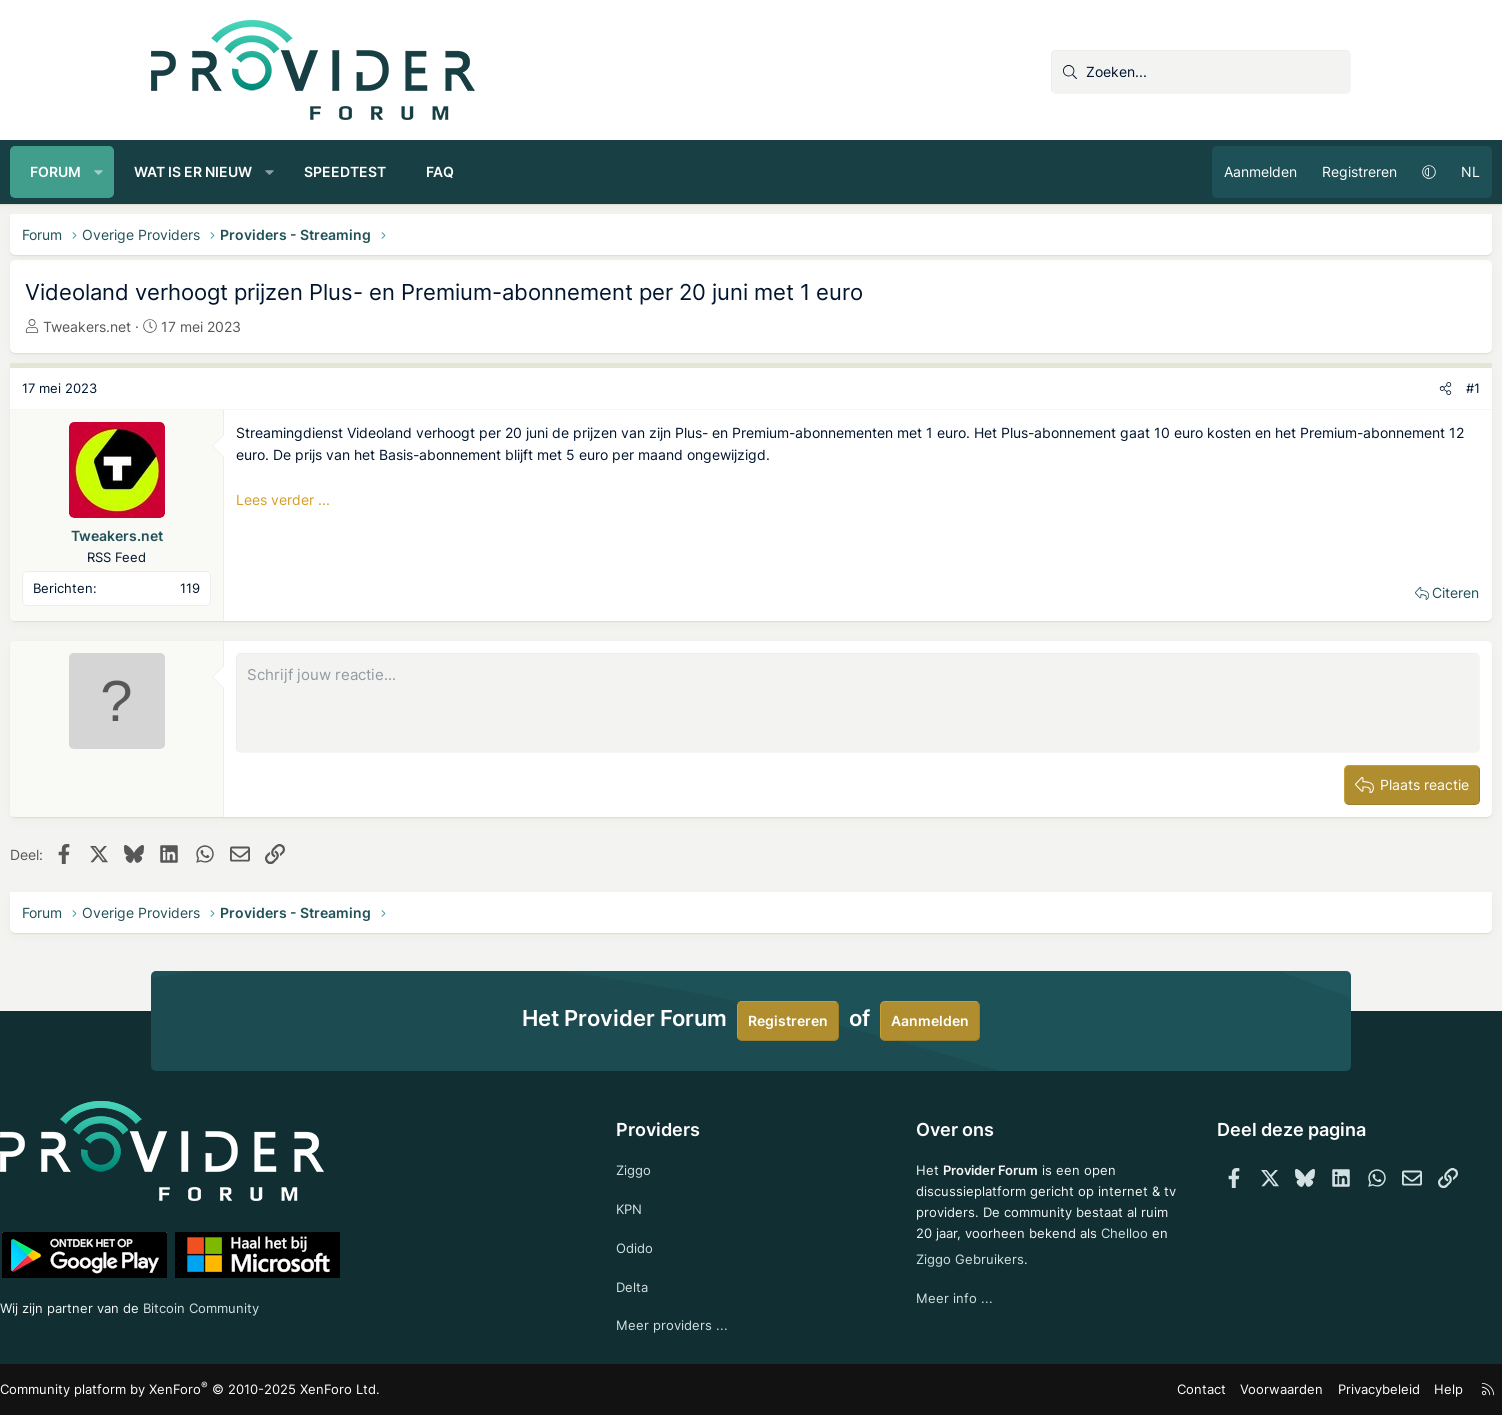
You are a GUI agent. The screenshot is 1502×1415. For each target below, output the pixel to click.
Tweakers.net (228, 326)
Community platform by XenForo (321, 1390)
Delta (663, 1284)
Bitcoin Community (362, 1303)
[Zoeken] (1201, 72)
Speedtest (486, 171)
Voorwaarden (1145, 1389)
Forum (196, 171)
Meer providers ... (703, 1324)
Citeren (1314, 592)
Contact (1071, 1389)
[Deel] (1304, 388)
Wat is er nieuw (334, 171)
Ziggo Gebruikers (1014, 1274)
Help (1300, 1389)
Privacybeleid (1234, 1389)
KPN (660, 1203)
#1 (1332, 388)
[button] (240, 172)
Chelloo (910, 1274)
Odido (666, 1243)
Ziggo (665, 1162)
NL (1329, 171)
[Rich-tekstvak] (858, 703)
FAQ (581, 171)
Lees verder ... (424, 499)
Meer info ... (924, 1315)
